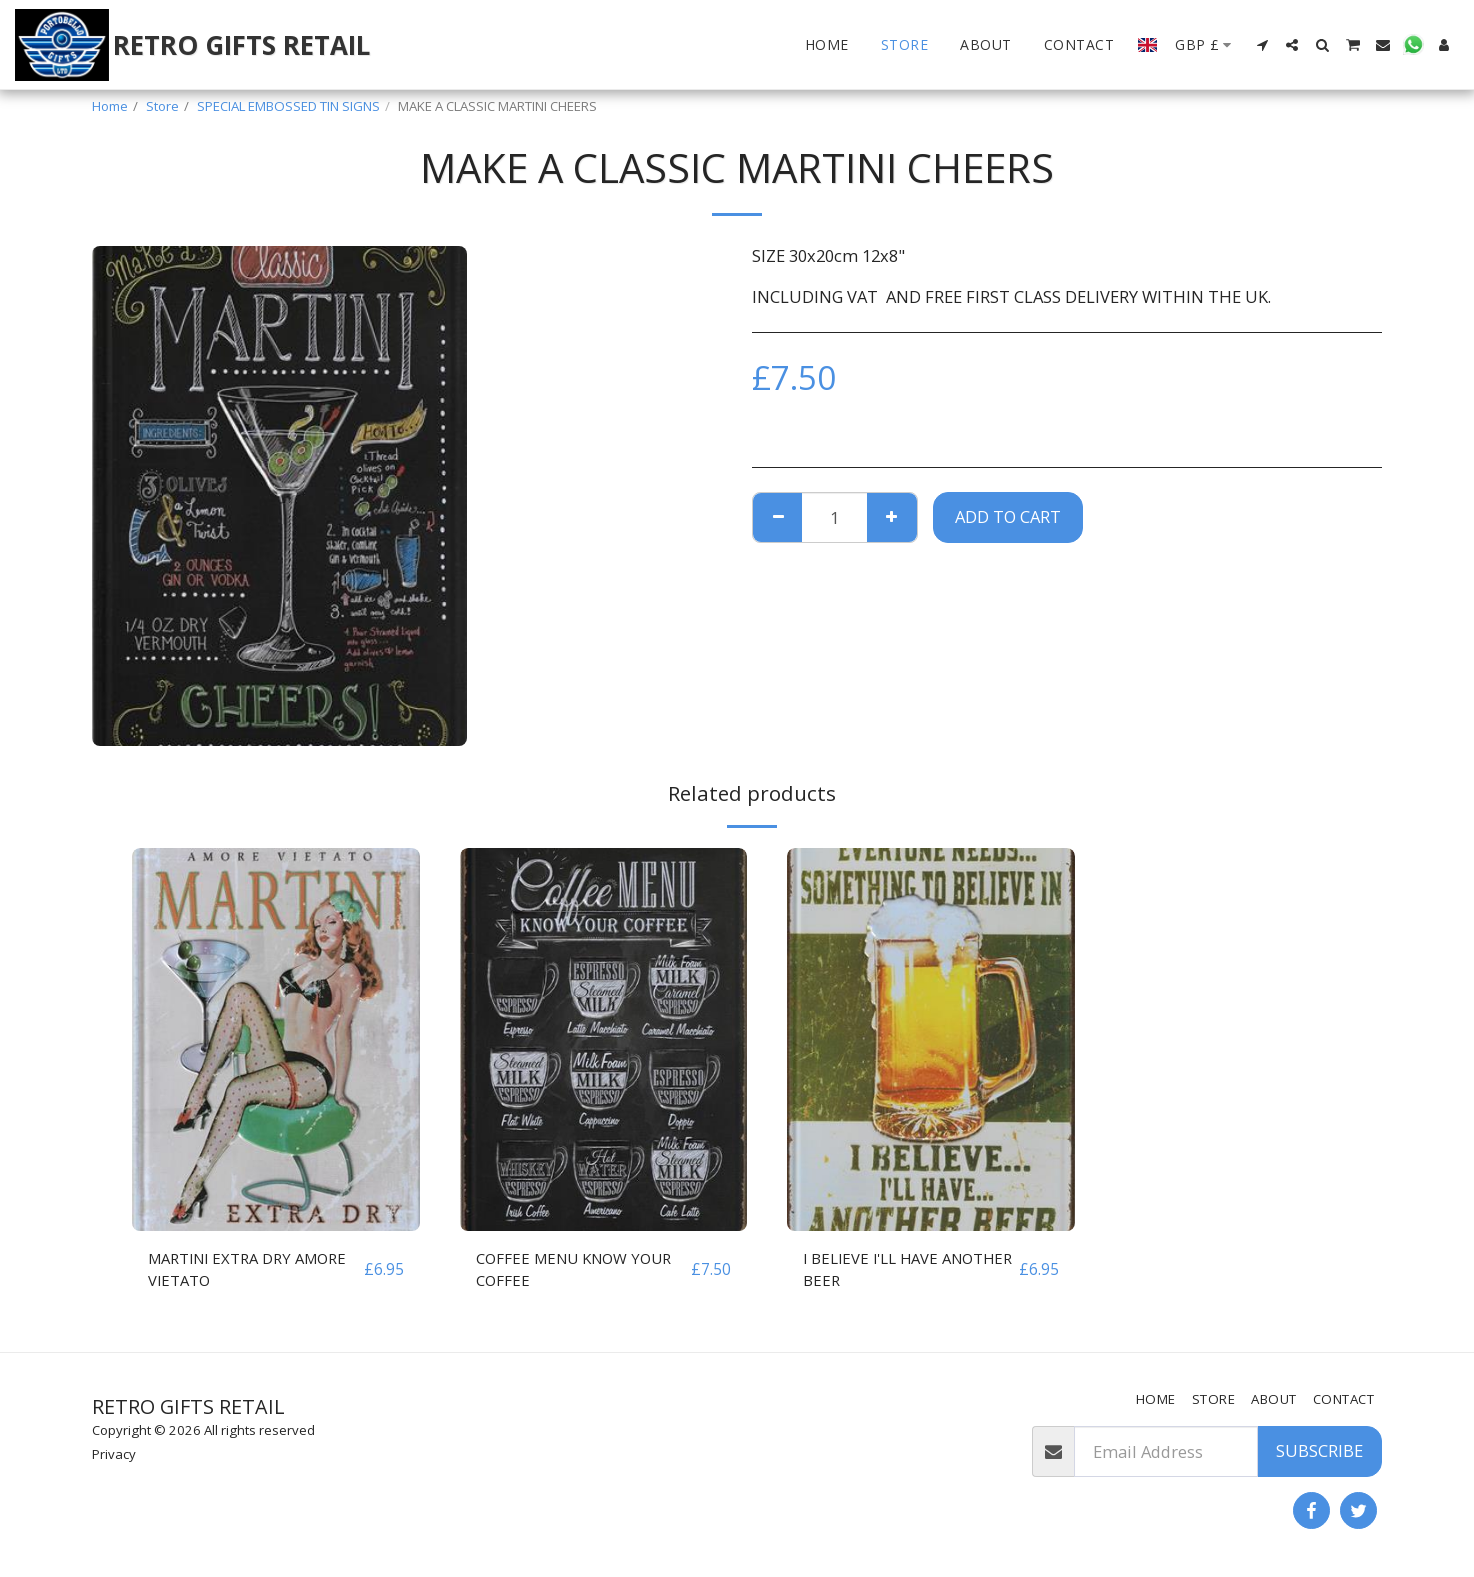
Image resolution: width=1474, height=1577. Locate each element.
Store (162, 106)
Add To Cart (1008, 516)
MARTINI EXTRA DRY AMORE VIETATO (227, 1271)
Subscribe (1319, 1450)
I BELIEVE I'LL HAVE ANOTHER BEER (877, 1271)
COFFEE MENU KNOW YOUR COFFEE (583, 1271)
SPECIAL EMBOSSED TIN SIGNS (288, 106)
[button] (1262, 45)
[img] (276, 1039)
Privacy (114, 1454)
